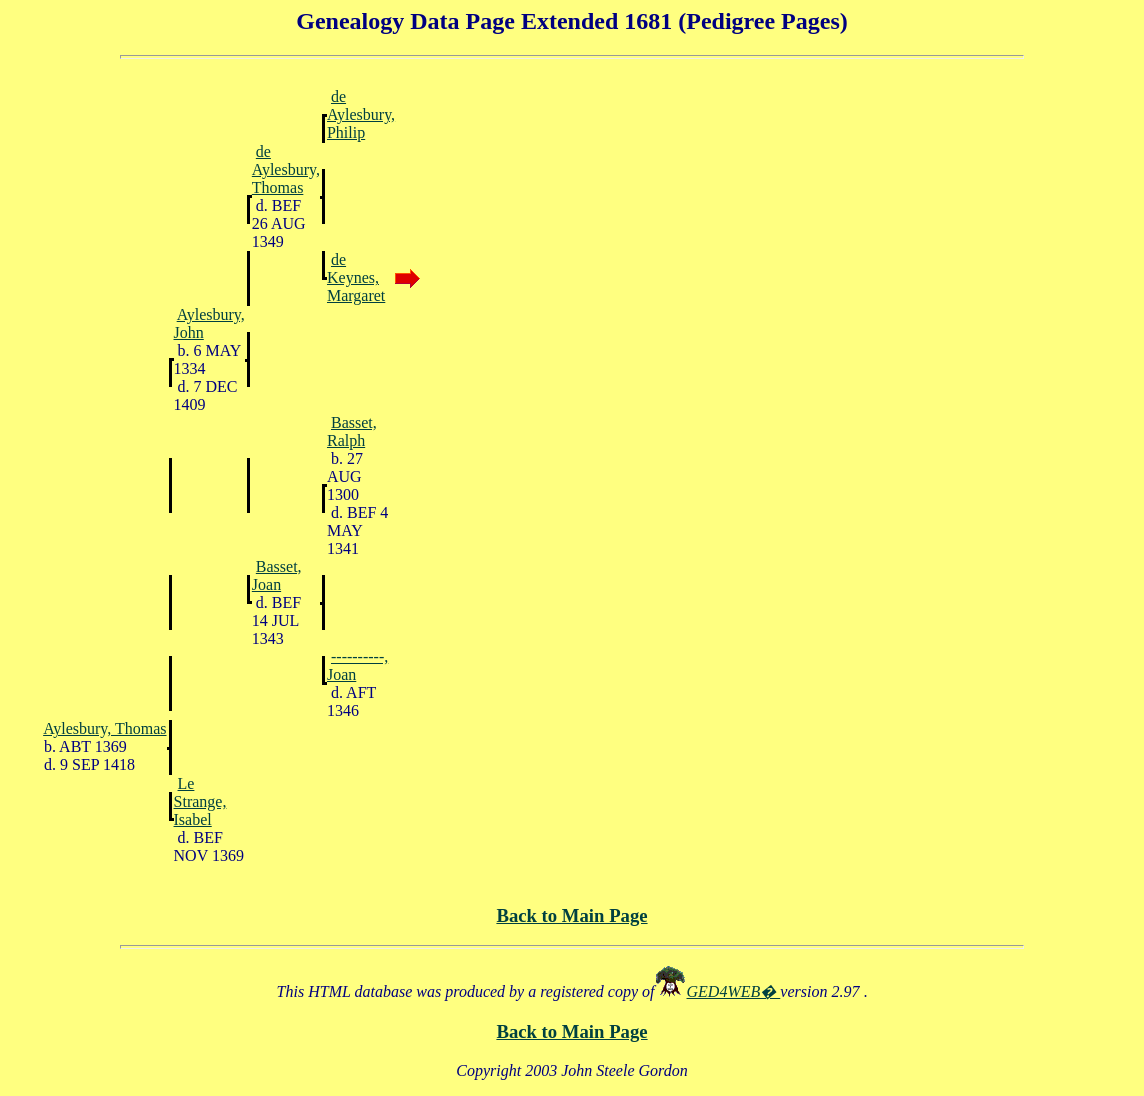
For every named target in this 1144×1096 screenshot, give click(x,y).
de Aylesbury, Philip (361, 114)
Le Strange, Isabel (200, 801)
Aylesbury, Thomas (104, 728)
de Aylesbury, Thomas (286, 169)
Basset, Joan (277, 575)
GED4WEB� (734, 991)
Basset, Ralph (352, 431)
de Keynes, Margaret (356, 277)
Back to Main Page (571, 915)
